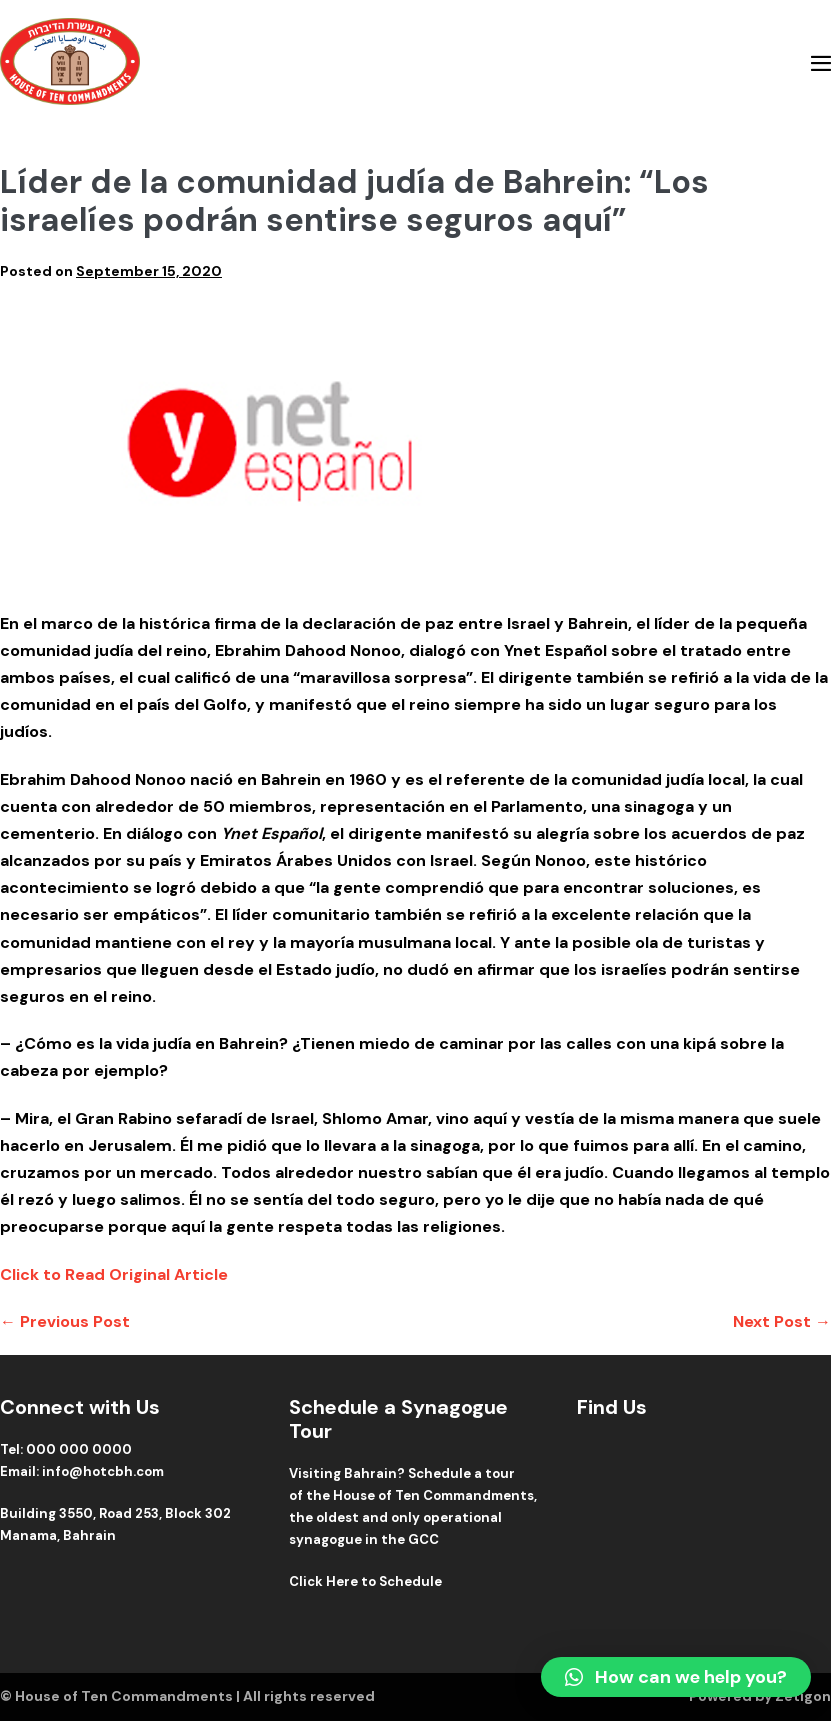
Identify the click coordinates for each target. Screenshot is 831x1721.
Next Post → (782, 1321)
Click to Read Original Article (114, 1274)
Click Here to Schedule (365, 1581)
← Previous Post (65, 1321)
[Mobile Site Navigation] (821, 63)
